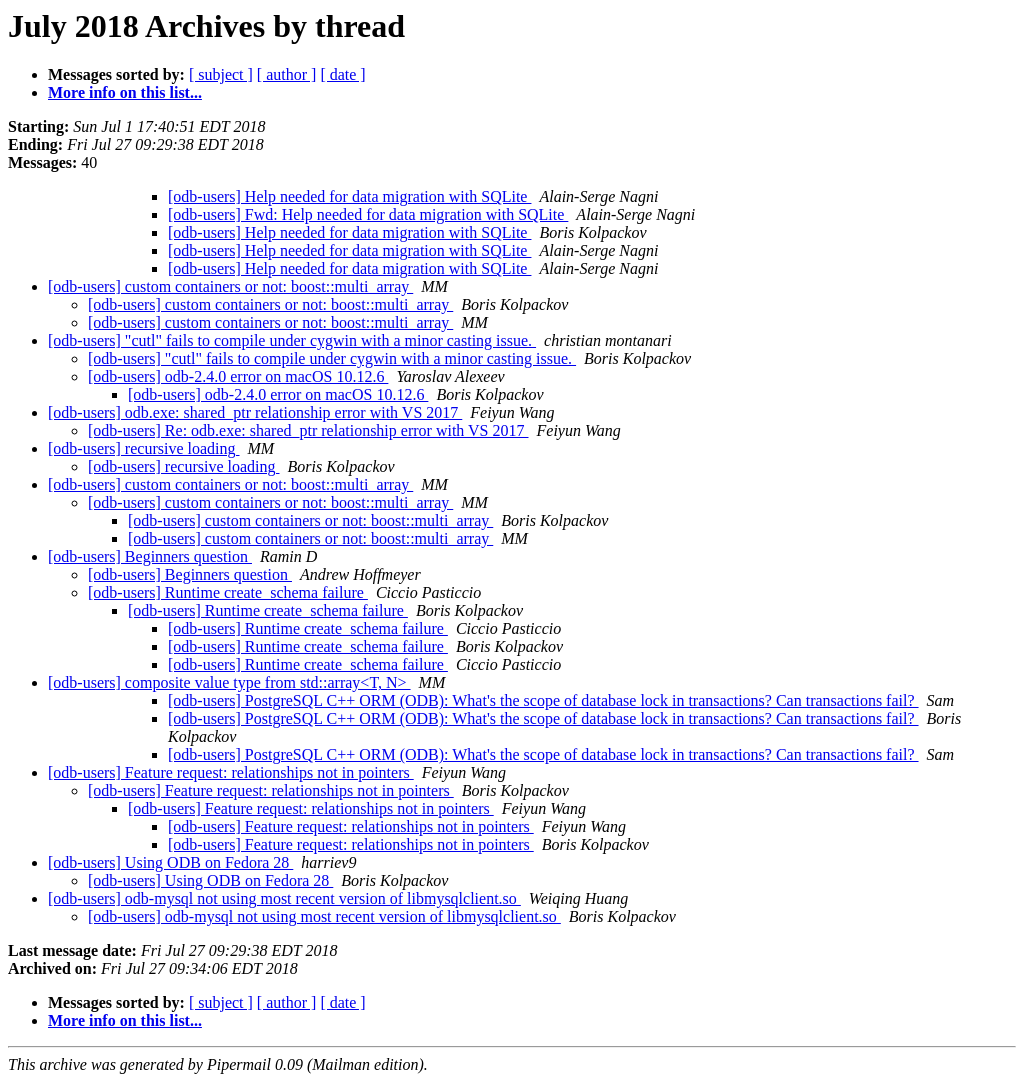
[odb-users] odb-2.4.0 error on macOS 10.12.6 (238, 376)
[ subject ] (221, 74)
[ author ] (287, 74)
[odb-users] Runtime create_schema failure (228, 592)
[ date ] (342, 74)
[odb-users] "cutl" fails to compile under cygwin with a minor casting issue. (292, 340)
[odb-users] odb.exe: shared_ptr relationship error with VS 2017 (255, 412)
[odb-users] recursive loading (144, 448)
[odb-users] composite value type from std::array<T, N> (229, 682)
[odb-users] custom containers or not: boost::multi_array (230, 286)
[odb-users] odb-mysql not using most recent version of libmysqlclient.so (284, 898)
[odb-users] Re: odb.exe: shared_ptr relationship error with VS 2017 (308, 430)
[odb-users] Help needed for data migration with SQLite (349, 196)
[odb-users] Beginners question (150, 556)
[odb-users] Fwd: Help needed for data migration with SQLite (368, 214)
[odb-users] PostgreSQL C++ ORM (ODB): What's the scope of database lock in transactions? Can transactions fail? (543, 700)
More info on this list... (125, 92)
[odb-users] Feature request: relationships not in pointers (231, 772)
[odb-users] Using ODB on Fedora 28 (170, 862)
